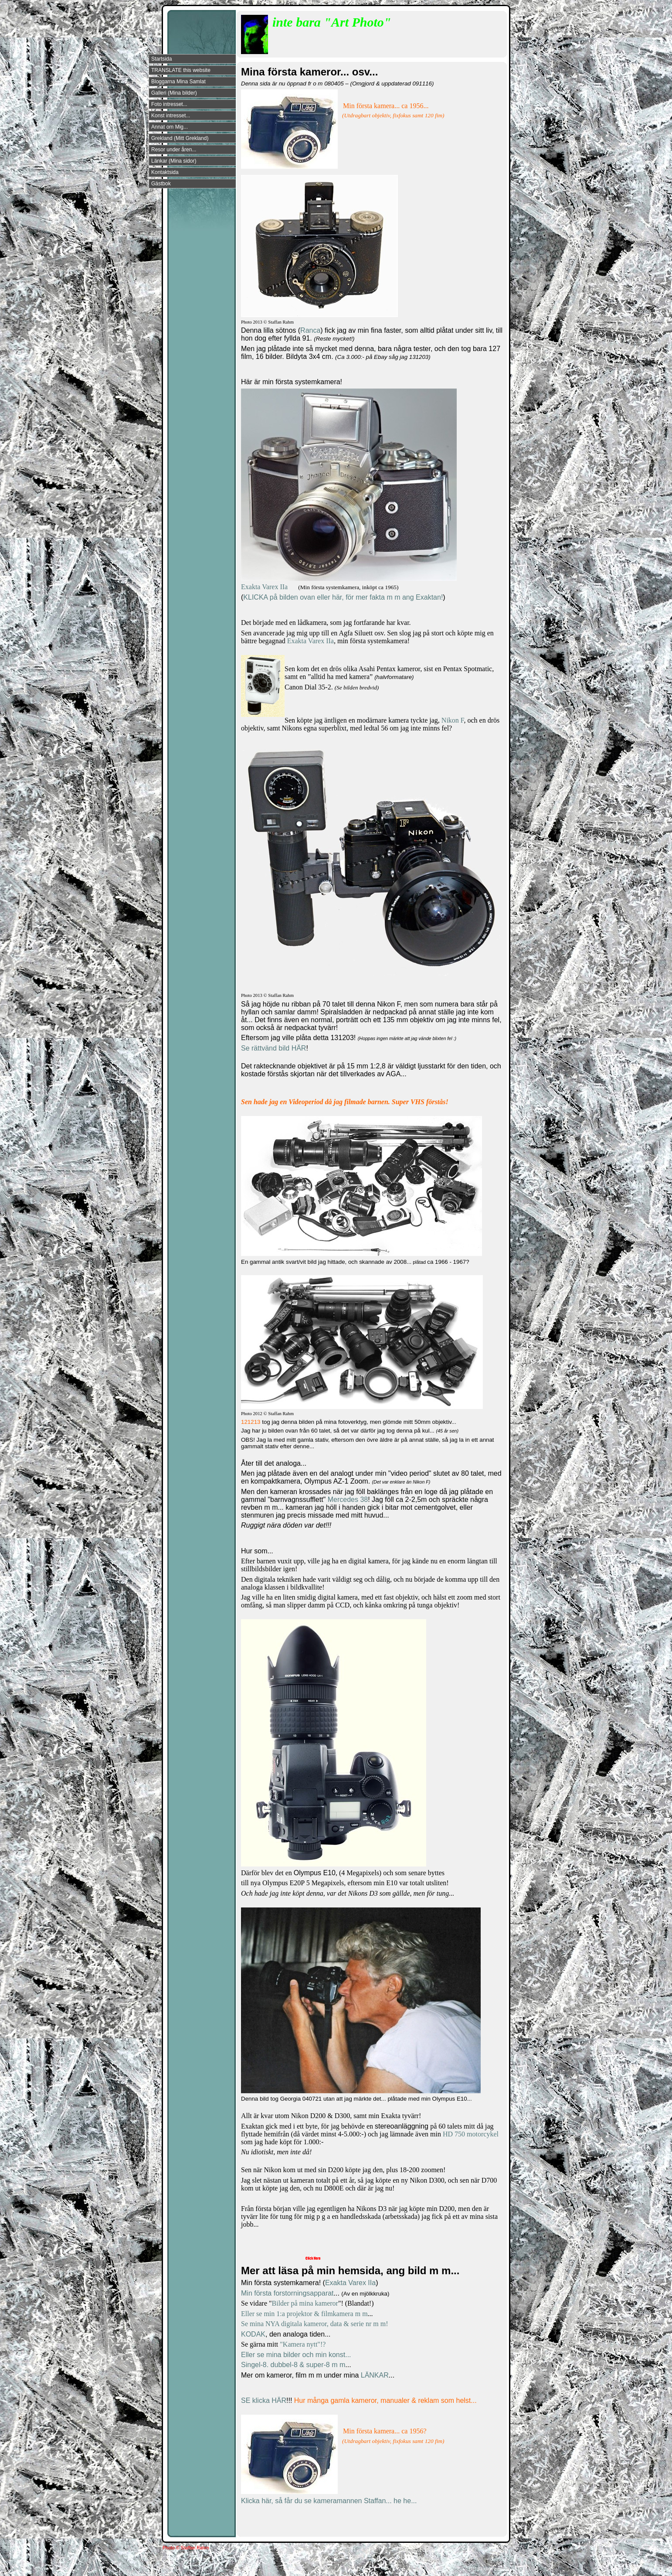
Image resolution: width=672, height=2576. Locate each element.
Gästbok (161, 184)
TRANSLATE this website (180, 70)
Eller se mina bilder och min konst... (296, 2354)
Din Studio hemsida (489, 2568)
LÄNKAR (375, 2375)
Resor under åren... (173, 150)
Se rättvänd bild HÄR (273, 1048)
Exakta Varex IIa (264, 586)
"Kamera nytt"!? (303, 2344)
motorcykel (483, 2134)
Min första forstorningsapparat (287, 2293)
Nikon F (452, 720)
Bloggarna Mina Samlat (178, 81)
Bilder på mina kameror (305, 2303)
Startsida (161, 59)
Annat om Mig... (169, 127)
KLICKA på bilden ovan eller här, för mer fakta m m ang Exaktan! (343, 597)
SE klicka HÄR (263, 2400)
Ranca (310, 330)
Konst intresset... (170, 116)
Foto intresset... (169, 104)
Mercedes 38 (348, 1499)
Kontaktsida (165, 172)
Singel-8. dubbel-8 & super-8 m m (293, 2364)
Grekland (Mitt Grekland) (179, 138)
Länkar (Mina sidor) (173, 161)
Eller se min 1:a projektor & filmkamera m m (304, 2313)
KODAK (253, 2334)
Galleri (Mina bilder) (174, 93)
